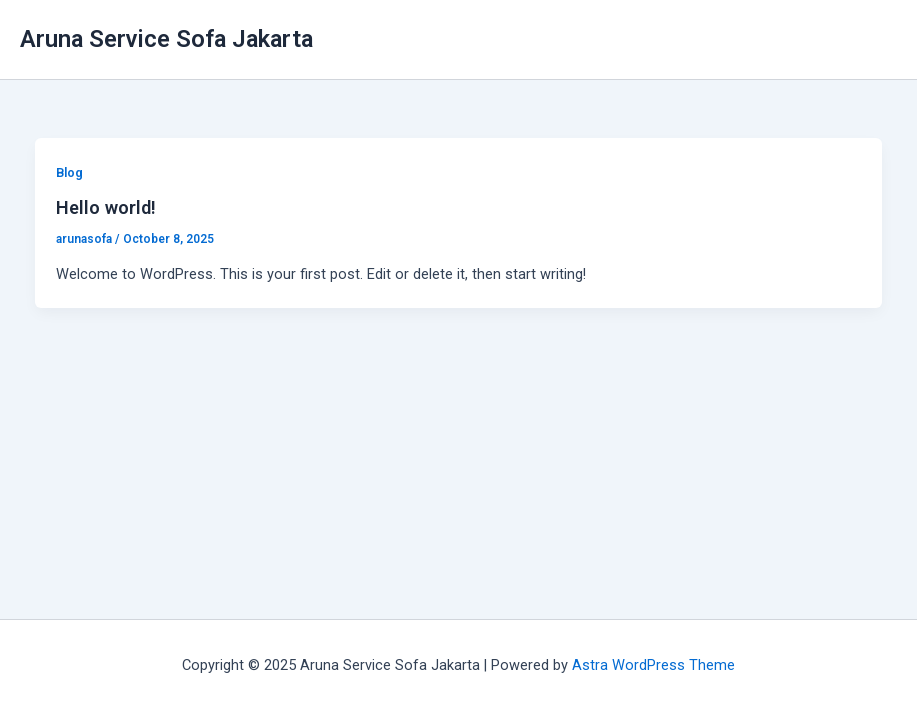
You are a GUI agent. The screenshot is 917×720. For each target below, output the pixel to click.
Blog (69, 172)
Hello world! (106, 207)
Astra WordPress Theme (653, 665)
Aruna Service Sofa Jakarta (166, 39)
